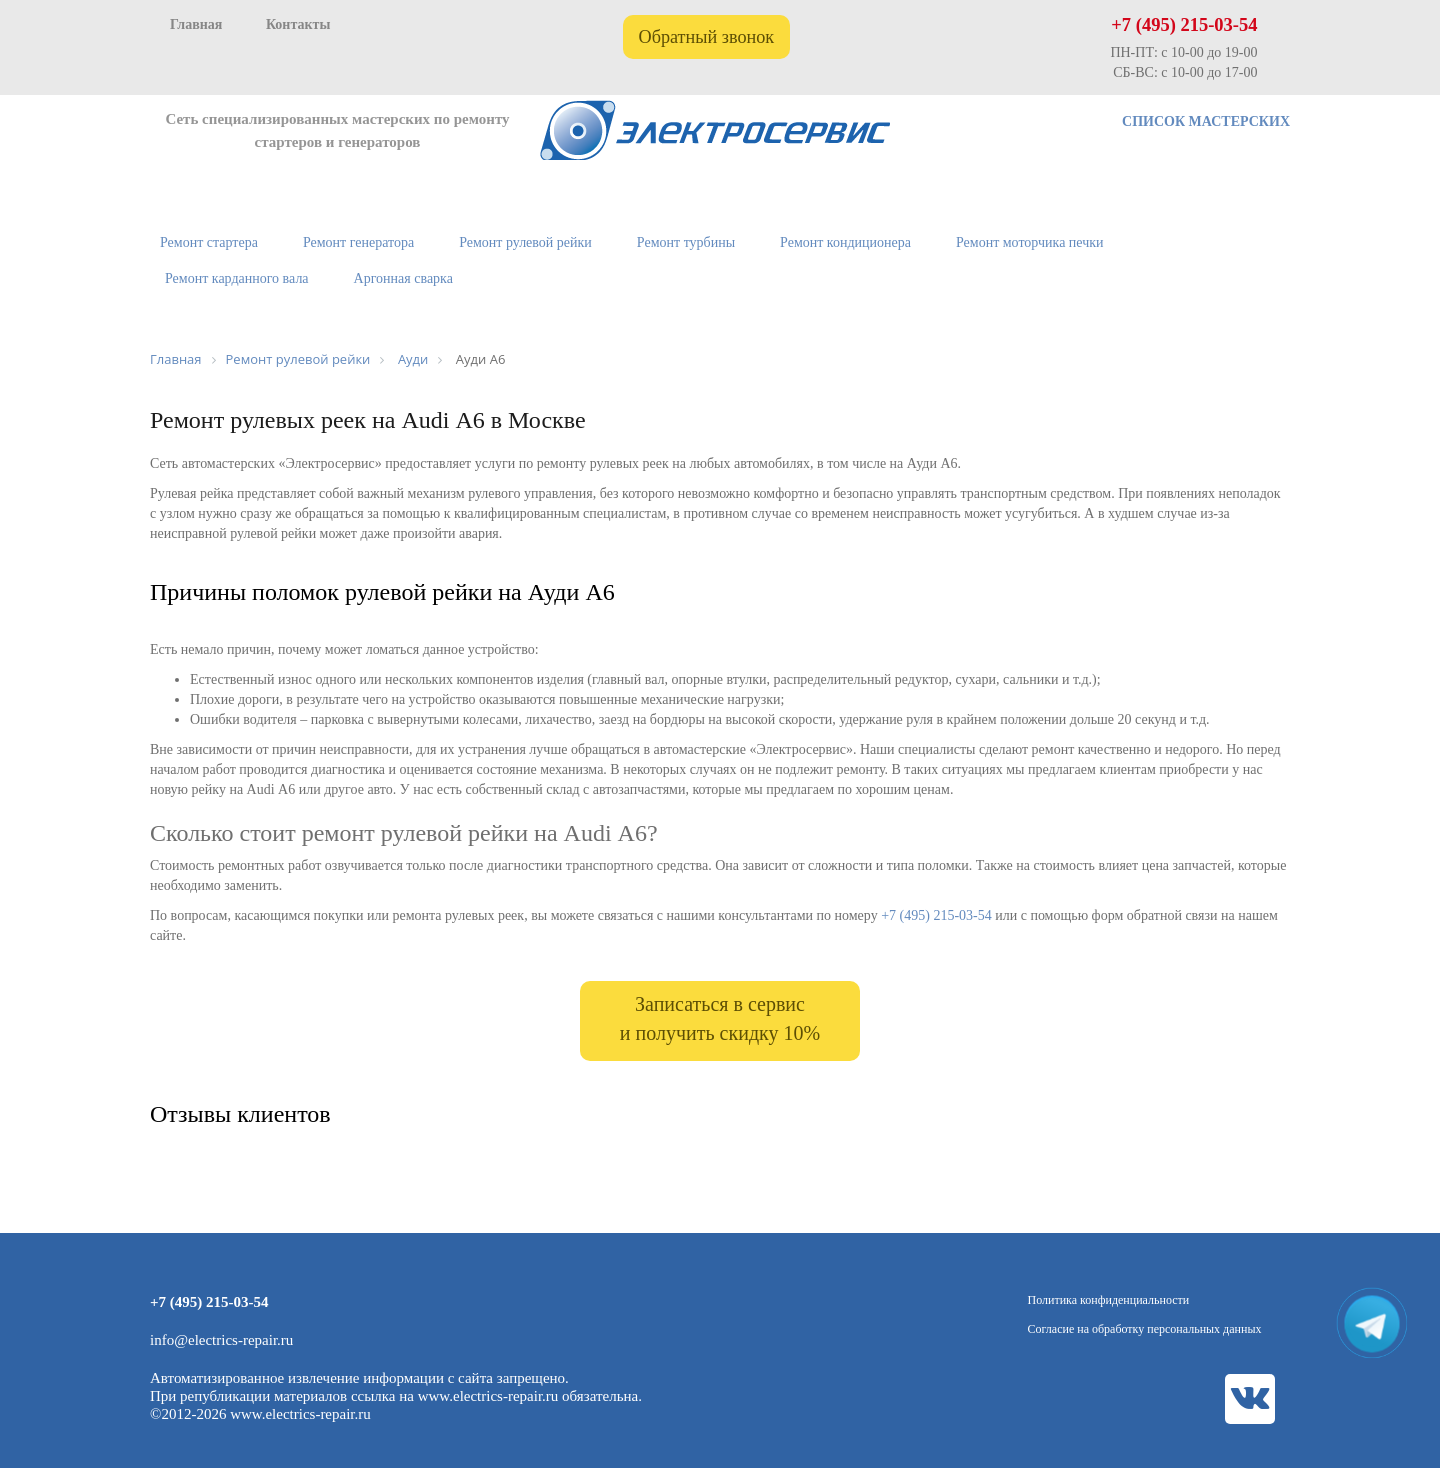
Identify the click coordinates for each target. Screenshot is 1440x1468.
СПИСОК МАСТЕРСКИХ (1206, 121)
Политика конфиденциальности (1109, 1300)
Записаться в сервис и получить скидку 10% (720, 1018)
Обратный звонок (707, 37)
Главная (196, 24)
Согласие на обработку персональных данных (1145, 1329)
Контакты (298, 24)
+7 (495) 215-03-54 (1184, 25)
